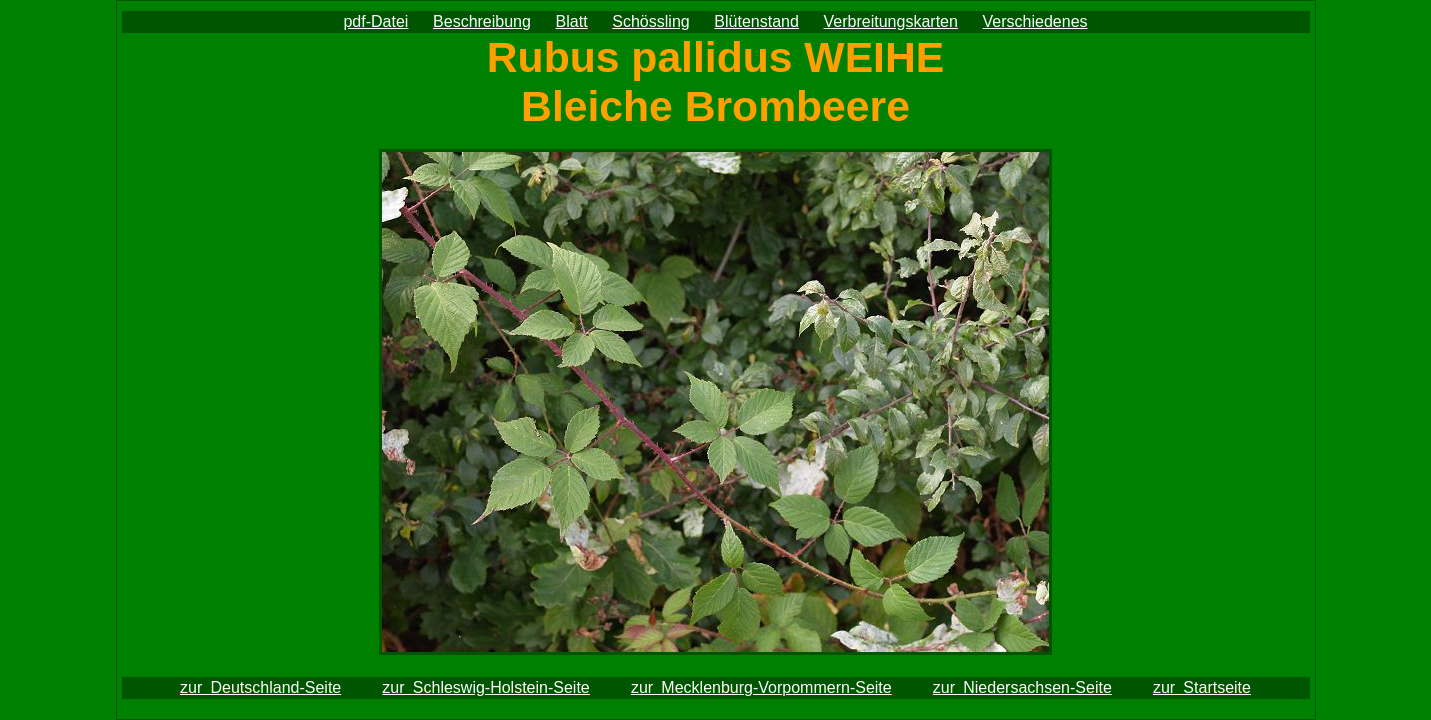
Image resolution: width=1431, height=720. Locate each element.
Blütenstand (756, 21)
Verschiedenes (1035, 21)
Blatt (572, 21)
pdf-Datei (375, 21)
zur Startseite (1202, 687)
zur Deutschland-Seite (260, 687)
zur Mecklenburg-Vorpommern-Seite (761, 687)
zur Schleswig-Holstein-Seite (485, 687)
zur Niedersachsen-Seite (1022, 687)
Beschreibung (482, 21)
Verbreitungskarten (891, 21)
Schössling (650, 21)
